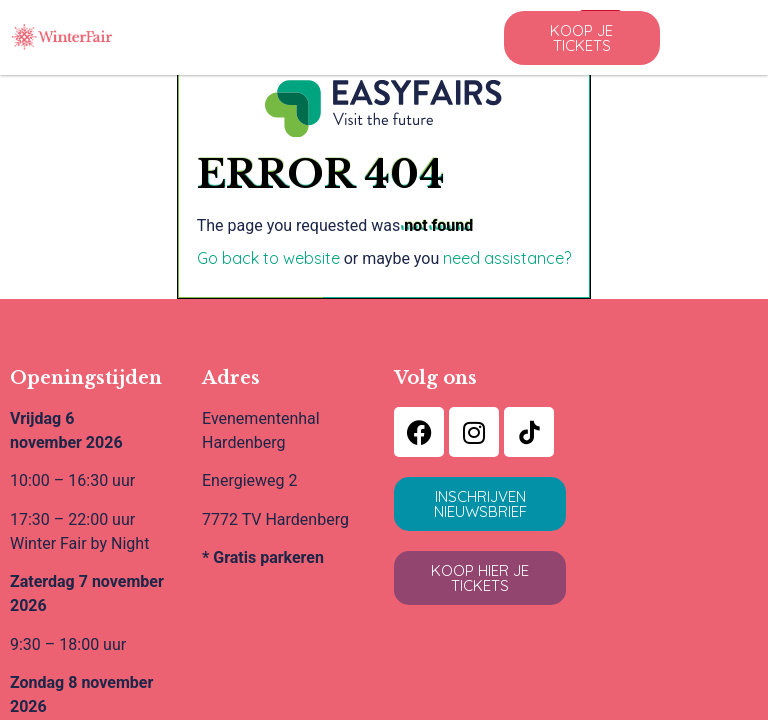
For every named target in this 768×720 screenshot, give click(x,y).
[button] (582, 38)
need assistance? (507, 258)
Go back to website (268, 258)
